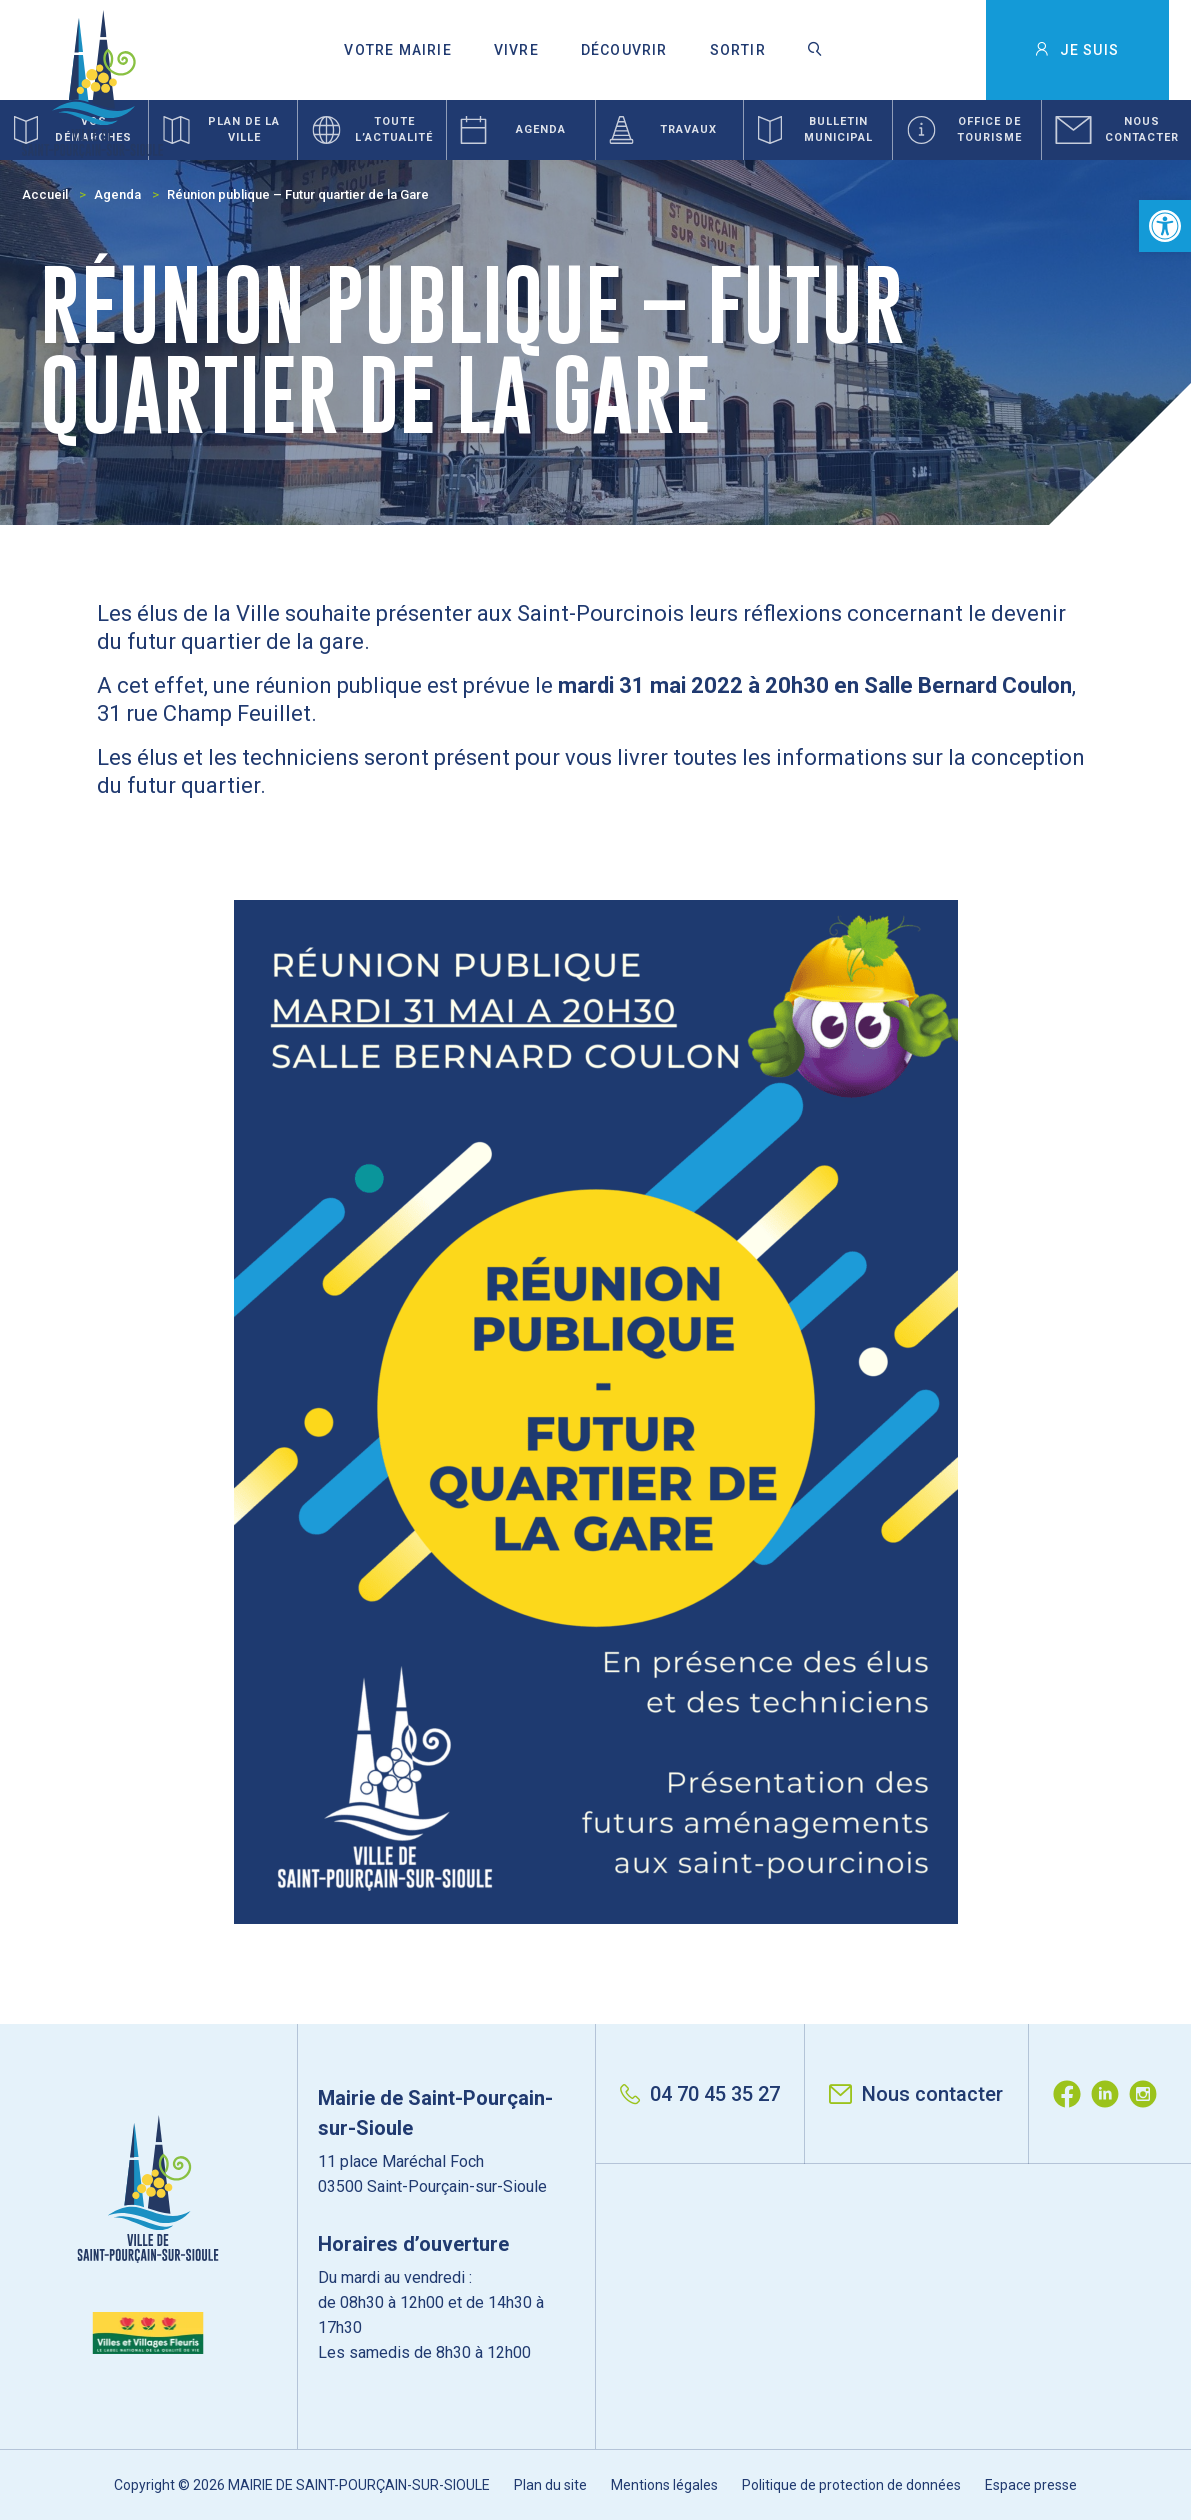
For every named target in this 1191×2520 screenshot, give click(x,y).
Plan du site (550, 2485)
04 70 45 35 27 (700, 2094)
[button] (1165, 226)
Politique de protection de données (851, 2485)
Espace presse (1031, 2485)
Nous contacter (916, 2094)
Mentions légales (664, 2485)
